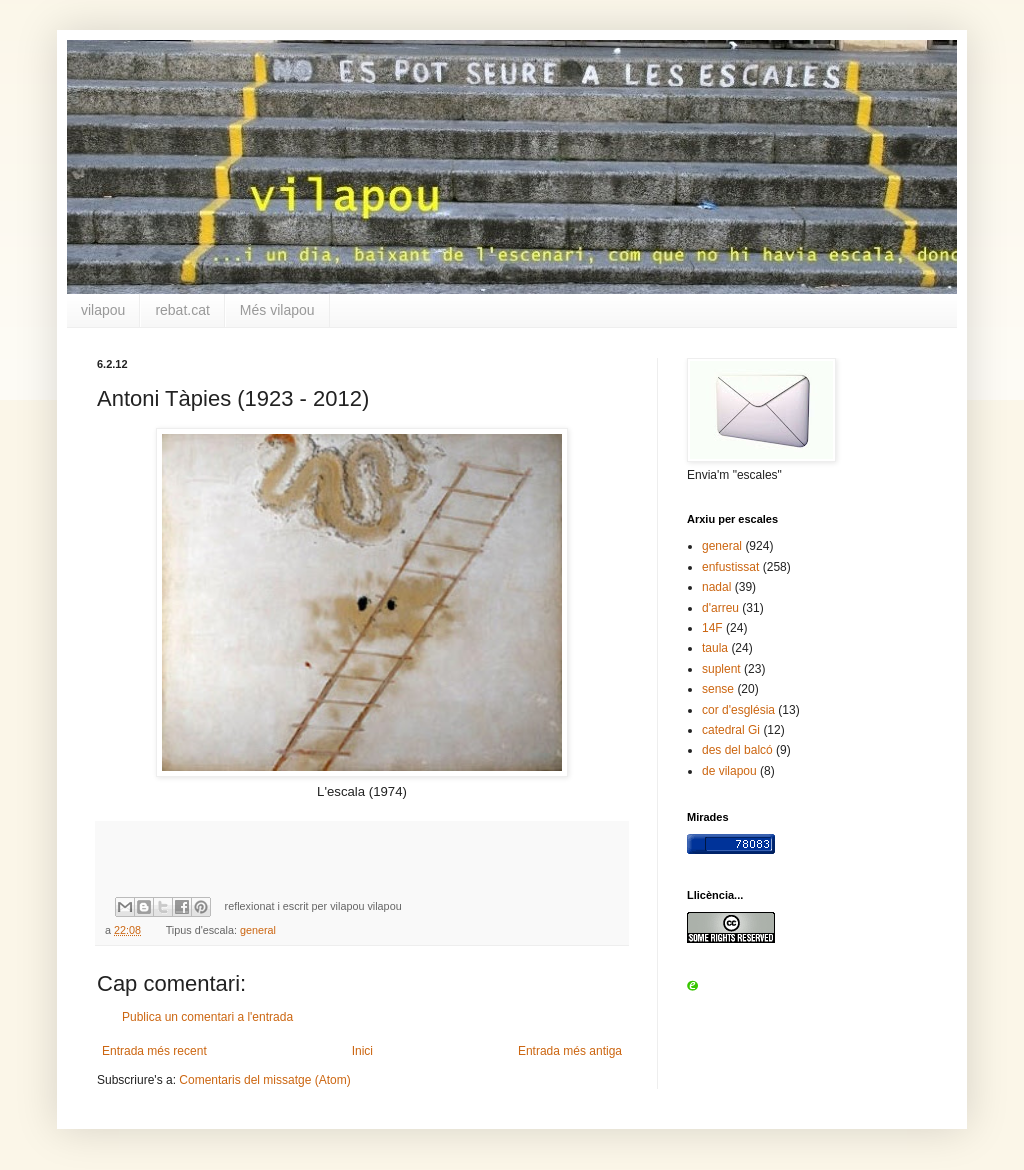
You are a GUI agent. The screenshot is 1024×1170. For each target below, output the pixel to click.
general (258, 930)
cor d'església (738, 710)
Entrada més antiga (570, 1051)
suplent (721, 669)
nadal (716, 587)
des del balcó (737, 750)
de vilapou (729, 771)
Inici (362, 1051)
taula (715, 648)
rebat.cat (182, 310)
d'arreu (720, 608)
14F (712, 628)
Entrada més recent (154, 1051)
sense (718, 689)
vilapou (103, 310)
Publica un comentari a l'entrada (207, 1017)
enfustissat (730, 567)
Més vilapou (277, 310)
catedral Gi (731, 730)
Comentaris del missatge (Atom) (264, 1080)
